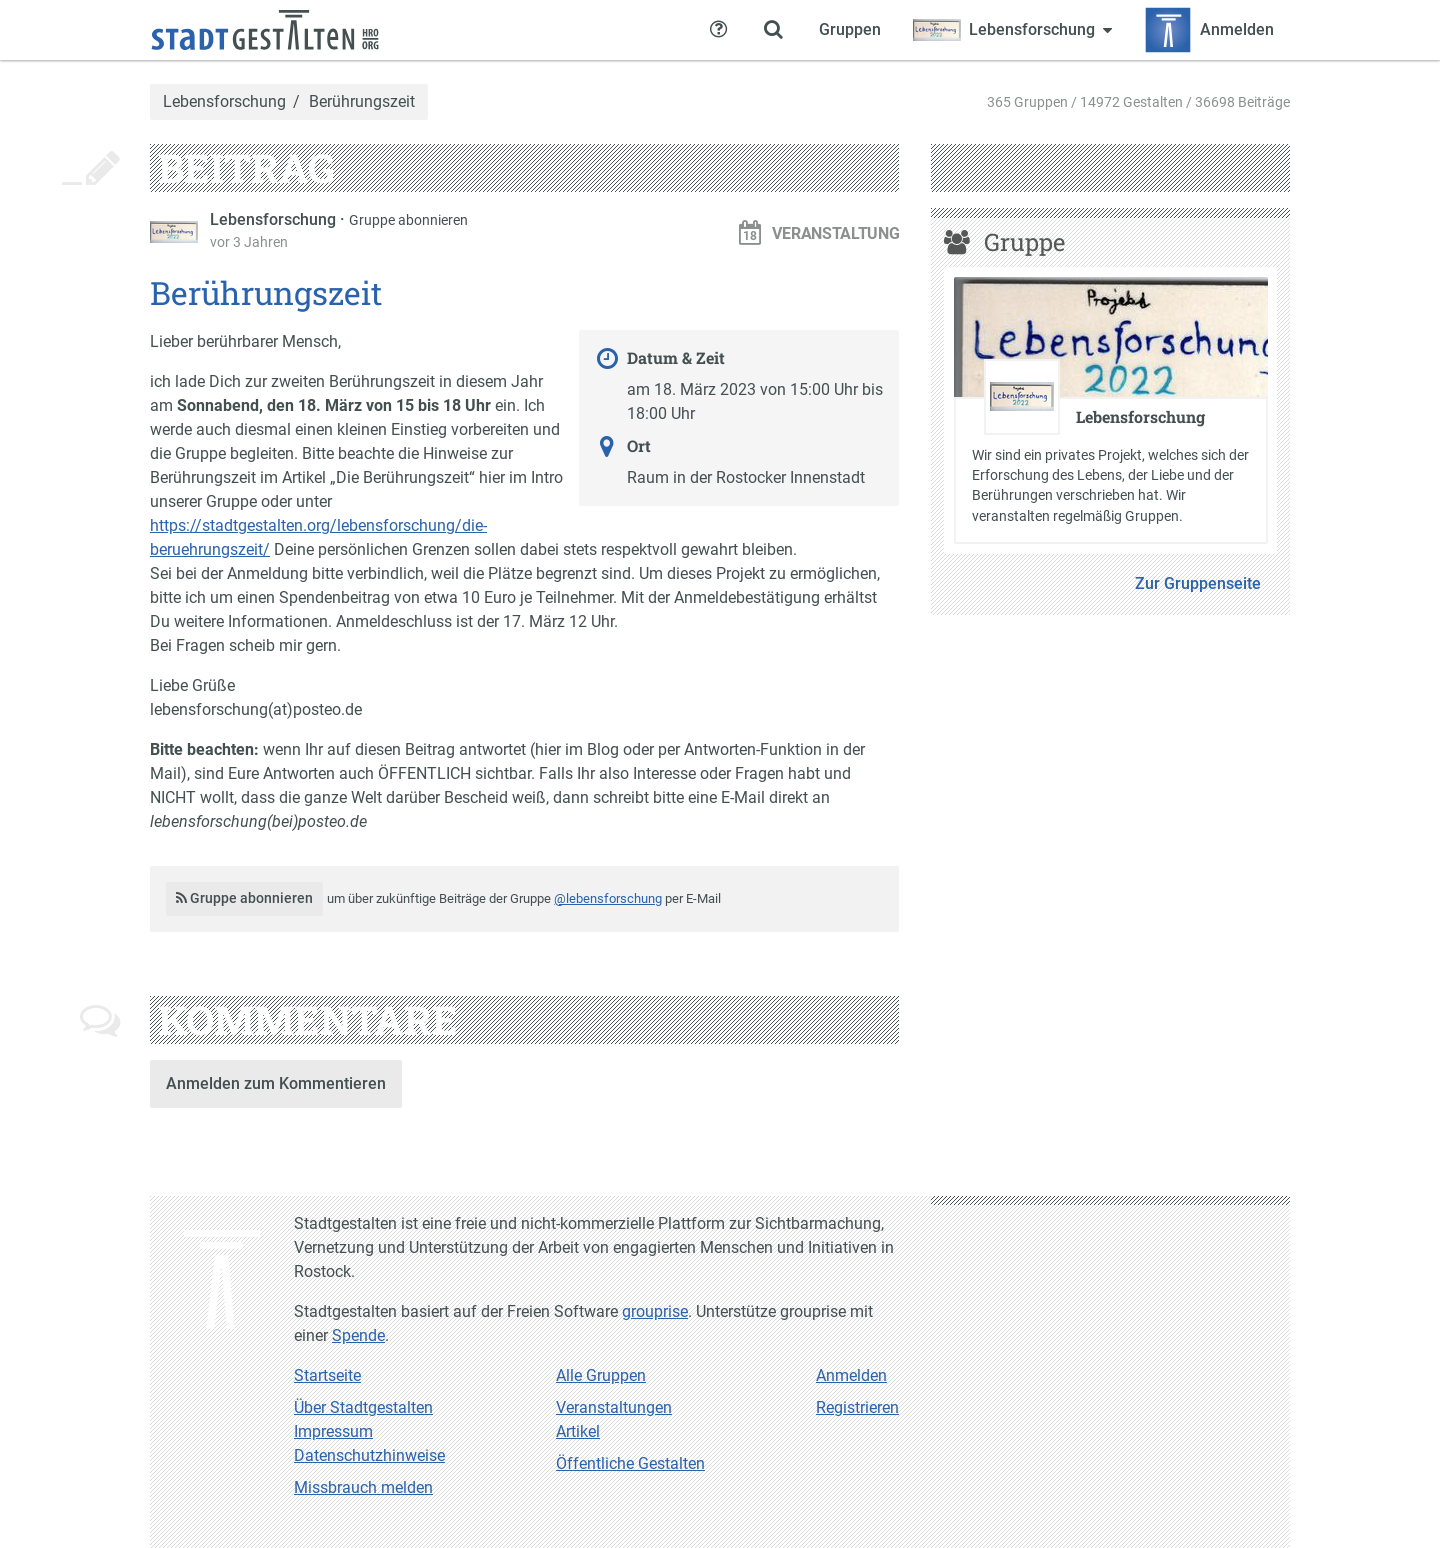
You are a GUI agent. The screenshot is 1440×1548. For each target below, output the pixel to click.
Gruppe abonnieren (408, 220)
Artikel (578, 1431)
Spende (358, 1335)
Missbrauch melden (363, 1487)
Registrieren (857, 1407)
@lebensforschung (608, 898)
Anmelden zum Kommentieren (276, 1083)
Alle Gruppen (601, 1375)
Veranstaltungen (614, 1407)
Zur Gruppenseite (1198, 583)
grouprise (655, 1311)
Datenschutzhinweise (369, 1455)
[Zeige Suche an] (773, 30)
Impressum (333, 1431)
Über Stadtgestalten (363, 1407)
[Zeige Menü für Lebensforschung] (1012, 30)
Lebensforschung (224, 102)
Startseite (327, 1375)
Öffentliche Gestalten (630, 1463)
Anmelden (851, 1375)
